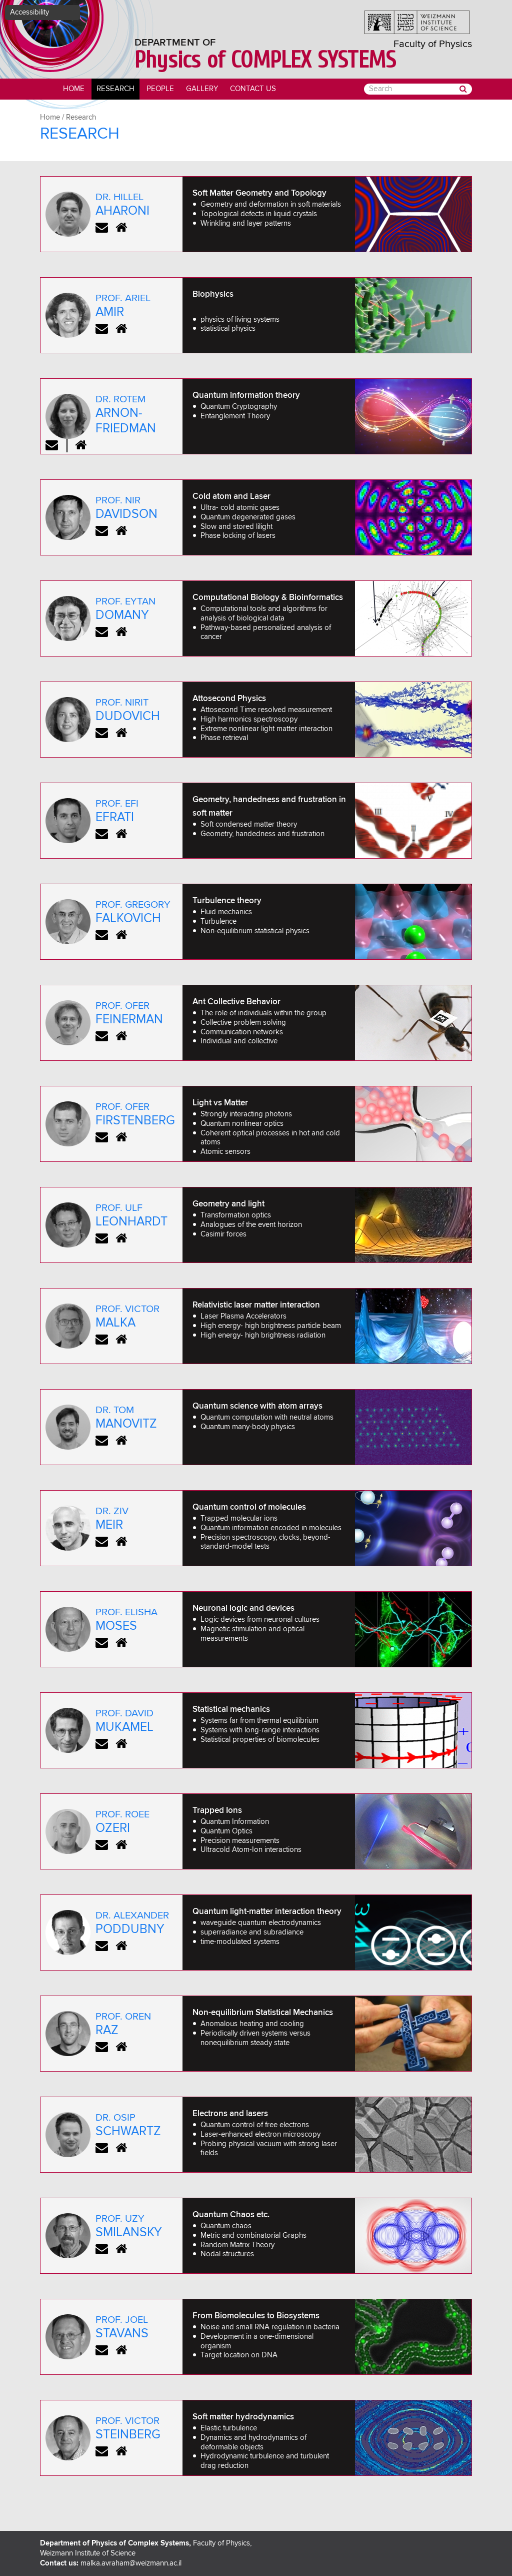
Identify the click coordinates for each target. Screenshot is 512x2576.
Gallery (202, 89)
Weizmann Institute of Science (88, 2553)
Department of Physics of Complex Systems (114, 2543)
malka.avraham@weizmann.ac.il (131, 2563)
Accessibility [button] (29, 12)
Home (73, 89)
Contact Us (253, 89)
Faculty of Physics (433, 44)
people (160, 89)
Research (115, 89)
